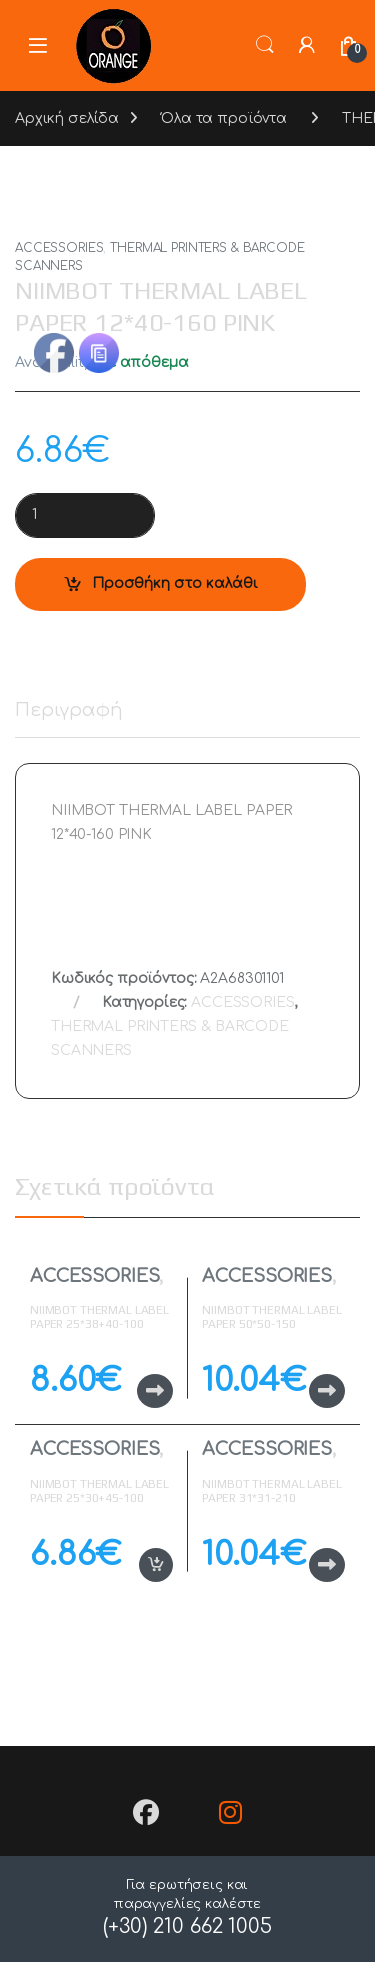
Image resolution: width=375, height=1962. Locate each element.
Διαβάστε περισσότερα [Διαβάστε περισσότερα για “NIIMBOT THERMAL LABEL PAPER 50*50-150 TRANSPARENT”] (327, 1391)
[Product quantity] (85, 515)
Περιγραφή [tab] (69, 710)
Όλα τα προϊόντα (224, 118)
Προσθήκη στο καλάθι (175, 583)
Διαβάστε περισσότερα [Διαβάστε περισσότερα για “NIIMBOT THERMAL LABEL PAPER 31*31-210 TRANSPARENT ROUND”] (327, 1565)
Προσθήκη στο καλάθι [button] (156, 1565)
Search (265, 45)
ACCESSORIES (59, 248)
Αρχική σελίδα (67, 118)
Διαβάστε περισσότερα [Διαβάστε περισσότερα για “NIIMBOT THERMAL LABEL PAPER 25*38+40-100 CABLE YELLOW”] (155, 1391)
